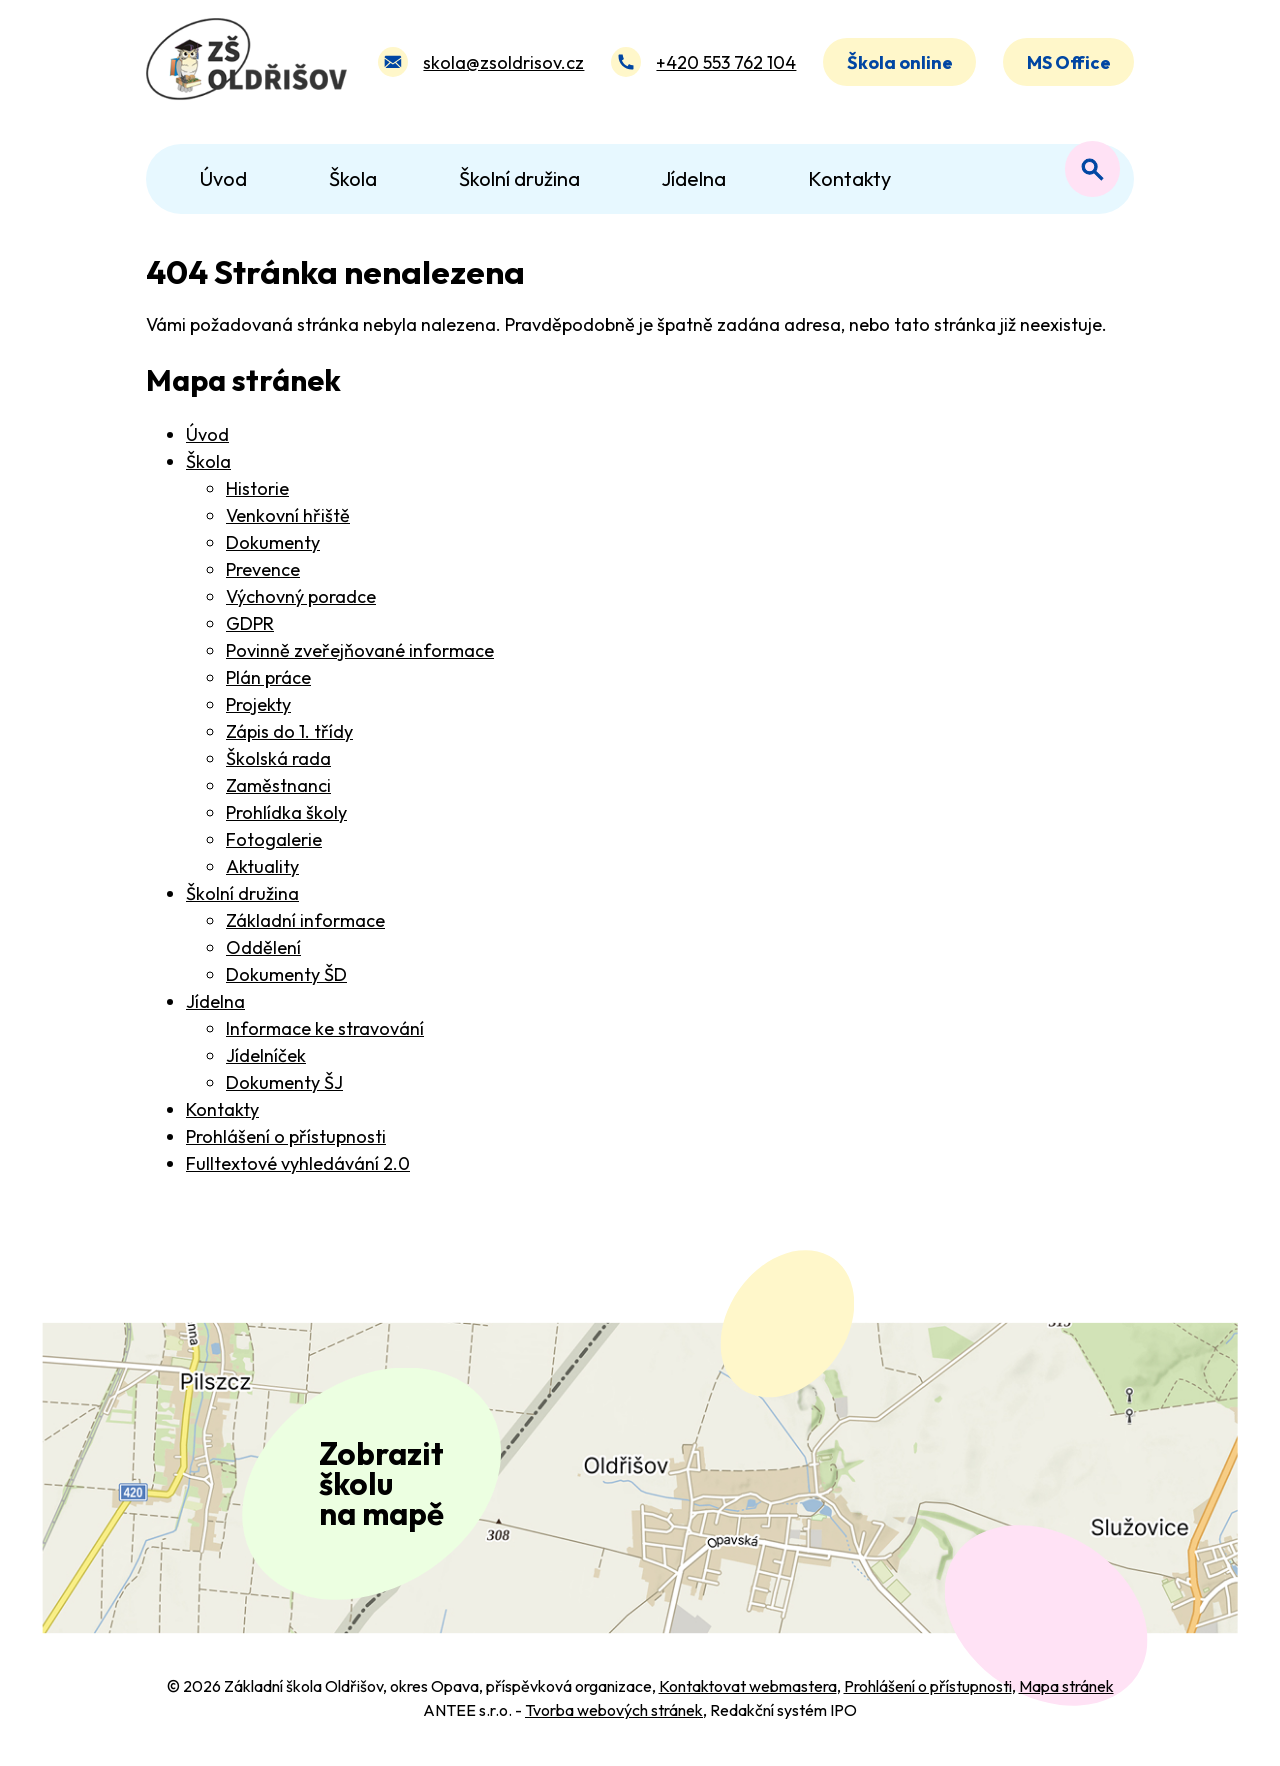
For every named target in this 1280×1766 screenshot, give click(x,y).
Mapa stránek (1066, 1694)
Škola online (900, 63)
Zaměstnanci (278, 785)
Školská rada (278, 758)
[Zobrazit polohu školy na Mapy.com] (640, 1482)
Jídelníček (266, 1055)
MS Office (1069, 63)
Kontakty (222, 1109)
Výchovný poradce (301, 596)
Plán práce (268, 677)
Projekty (258, 704)
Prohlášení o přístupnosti (286, 1136)
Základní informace (305, 920)
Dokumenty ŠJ (284, 1082)
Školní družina (242, 893)
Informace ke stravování (325, 1028)
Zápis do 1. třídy (289, 731)
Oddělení (263, 947)
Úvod (207, 434)
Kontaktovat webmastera (748, 1694)
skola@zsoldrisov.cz (503, 63)
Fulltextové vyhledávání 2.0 (298, 1163)
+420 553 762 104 (726, 63)
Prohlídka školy (286, 812)
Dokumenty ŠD (286, 974)
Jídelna (215, 1001)
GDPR (250, 623)
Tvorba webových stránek (614, 1718)
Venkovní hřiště (288, 515)
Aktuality (262, 866)
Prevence (263, 569)
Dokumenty (273, 542)
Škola (208, 461)
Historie (257, 488)
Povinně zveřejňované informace (360, 650)
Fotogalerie (274, 839)
